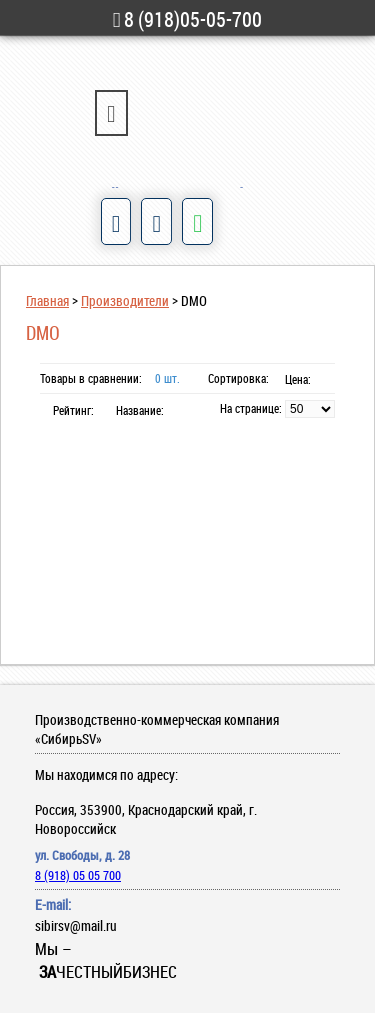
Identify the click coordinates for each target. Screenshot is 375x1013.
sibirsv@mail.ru (76, 925)
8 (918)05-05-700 (188, 19)
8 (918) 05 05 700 (78, 875)
